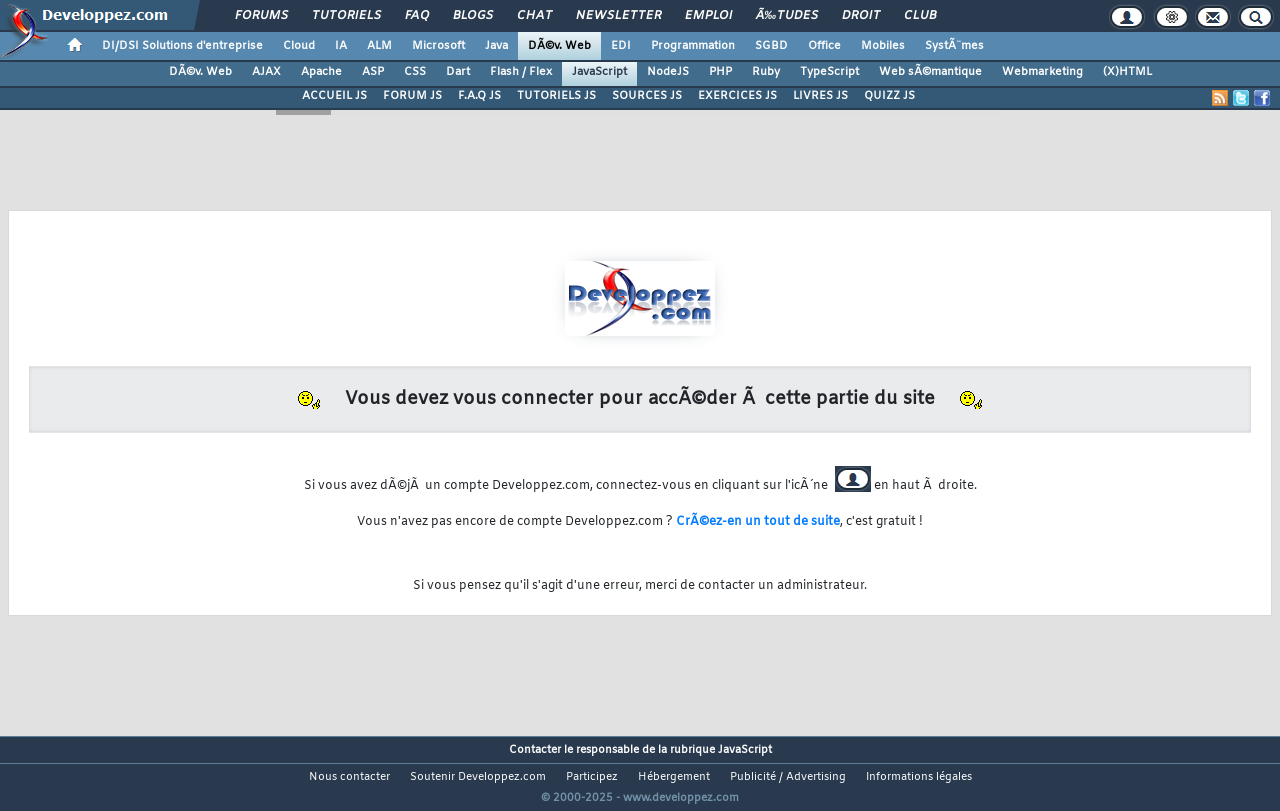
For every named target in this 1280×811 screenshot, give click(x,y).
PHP (720, 72)
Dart (458, 72)
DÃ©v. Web (559, 46)
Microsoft (438, 46)
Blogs (473, 16)
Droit (861, 16)
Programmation (693, 46)
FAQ (417, 16)
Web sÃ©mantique (930, 72)
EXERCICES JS (737, 96)
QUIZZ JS (889, 96)
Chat (534, 16)
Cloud (299, 46)
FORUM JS (412, 96)
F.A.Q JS (479, 96)
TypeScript (829, 72)
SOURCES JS (647, 96)
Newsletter (618, 16)
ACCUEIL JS (334, 96)
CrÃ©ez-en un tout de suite (758, 522)
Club (920, 16)
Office (824, 46)
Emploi (708, 16)
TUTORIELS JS (556, 96)
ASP (373, 72)
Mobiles (883, 46)
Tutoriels (346, 16)
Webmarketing (1042, 72)
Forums (261, 16)
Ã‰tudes (787, 16)
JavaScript (599, 72)
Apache (321, 72)
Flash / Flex (521, 72)
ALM (379, 46)
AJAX (266, 72)
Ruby (766, 72)
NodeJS (668, 72)
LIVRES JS (820, 96)
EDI (621, 46)
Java (496, 46)
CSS (415, 72)
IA (341, 46)
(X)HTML (1127, 72)
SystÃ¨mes (954, 46)
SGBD (771, 46)
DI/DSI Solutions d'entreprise (182, 46)
